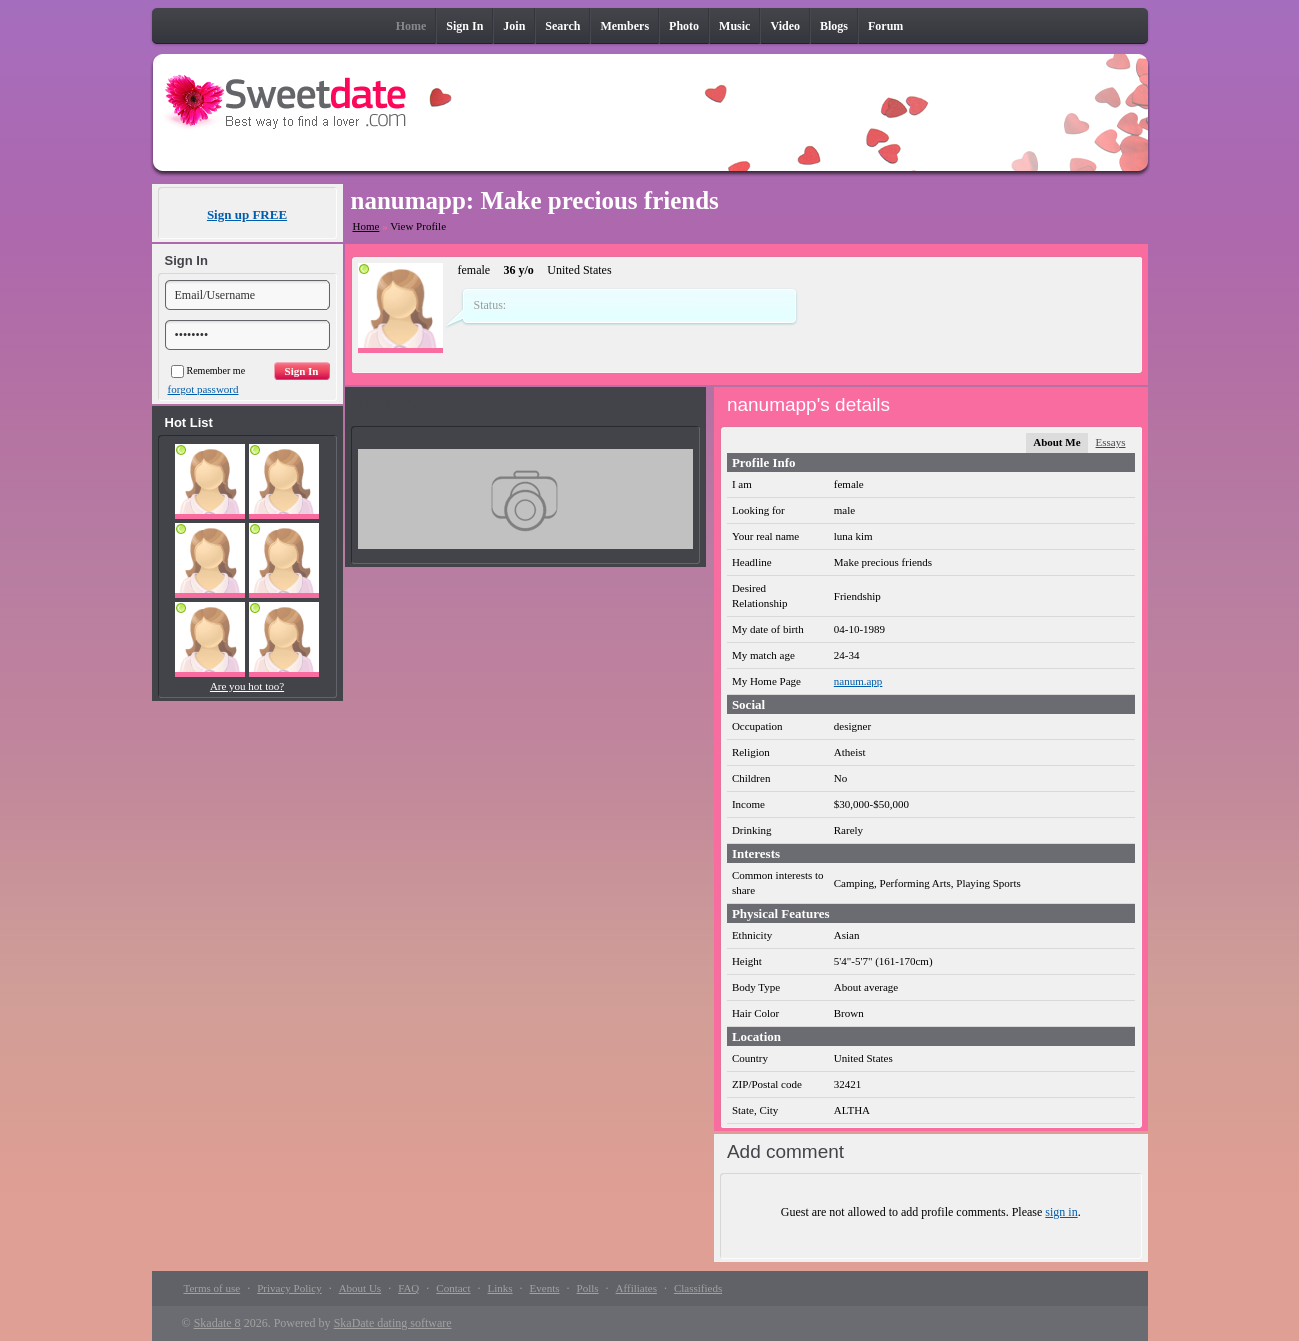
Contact (453, 1288)
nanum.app (858, 681)
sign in (1061, 1212)
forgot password (203, 389)
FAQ (408, 1288)
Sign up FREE (247, 214)
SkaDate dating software (393, 1323)
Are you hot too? (247, 686)
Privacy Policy (289, 1288)
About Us (360, 1288)
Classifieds (698, 1288)
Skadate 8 (217, 1323)
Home (366, 226)
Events (545, 1288)
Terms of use (212, 1288)
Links (500, 1288)
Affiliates (636, 1288)
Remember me (208, 370)
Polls (588, 1288)
